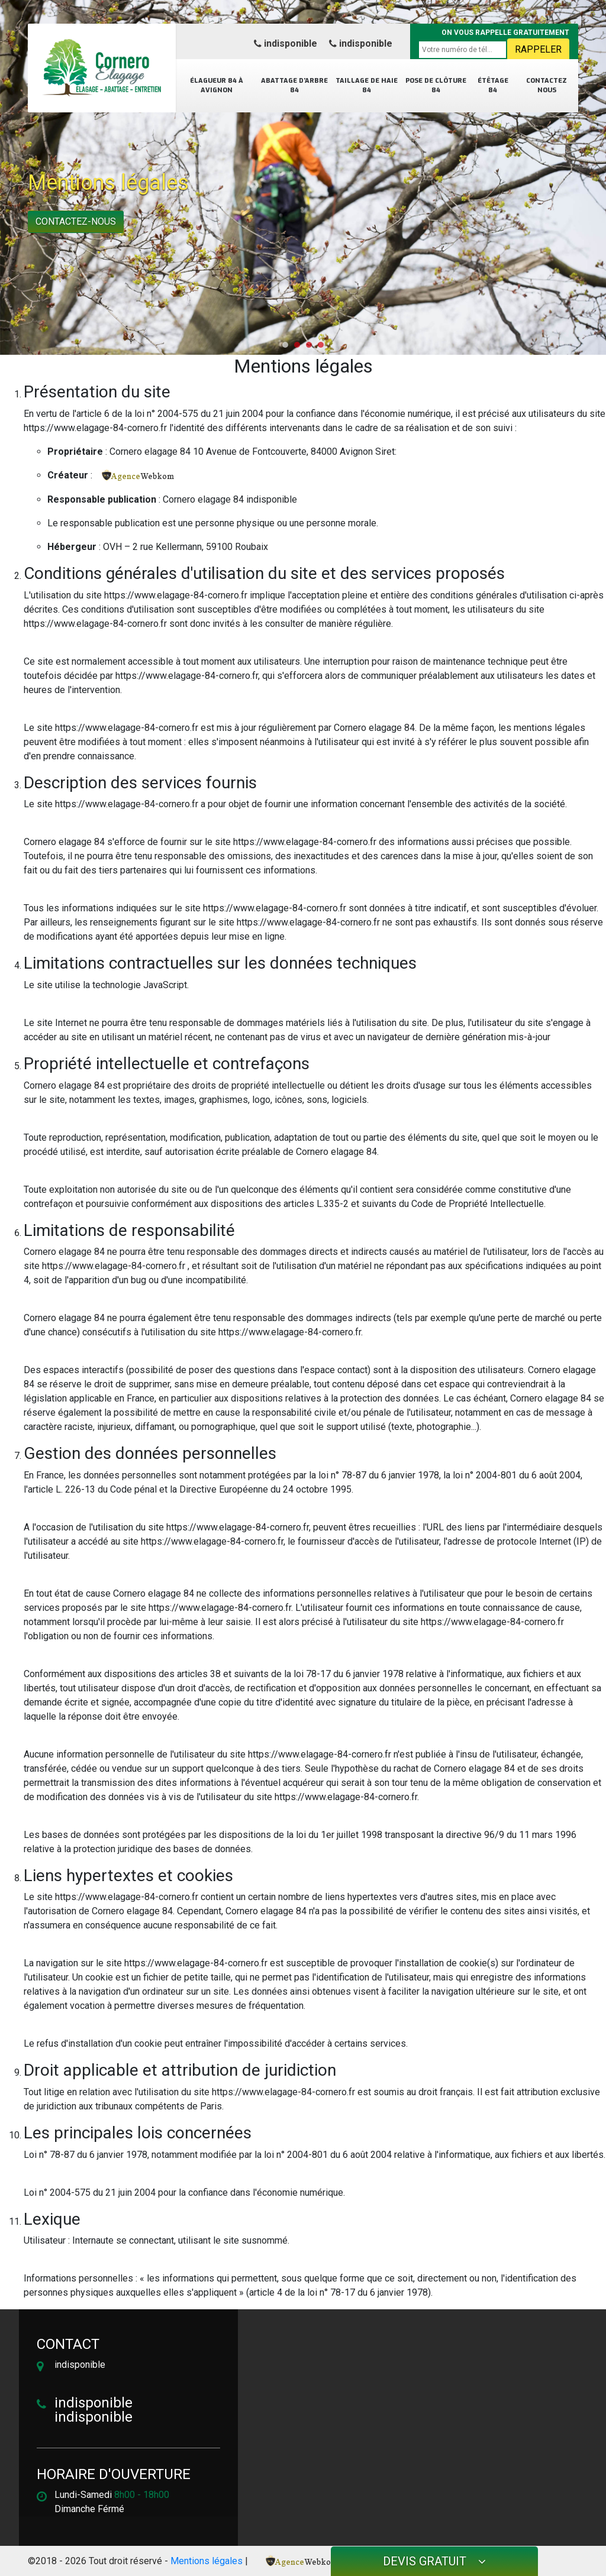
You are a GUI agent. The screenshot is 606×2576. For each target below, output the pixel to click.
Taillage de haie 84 (367, 85)
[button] (285, 345)
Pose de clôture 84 (435, 85)
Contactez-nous (76, 221)
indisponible (285, 43)
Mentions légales (206, 2561)
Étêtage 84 (493, 85)
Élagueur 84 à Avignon (216, 85)
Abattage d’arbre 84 (294, 85)
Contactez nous (546, 85)
